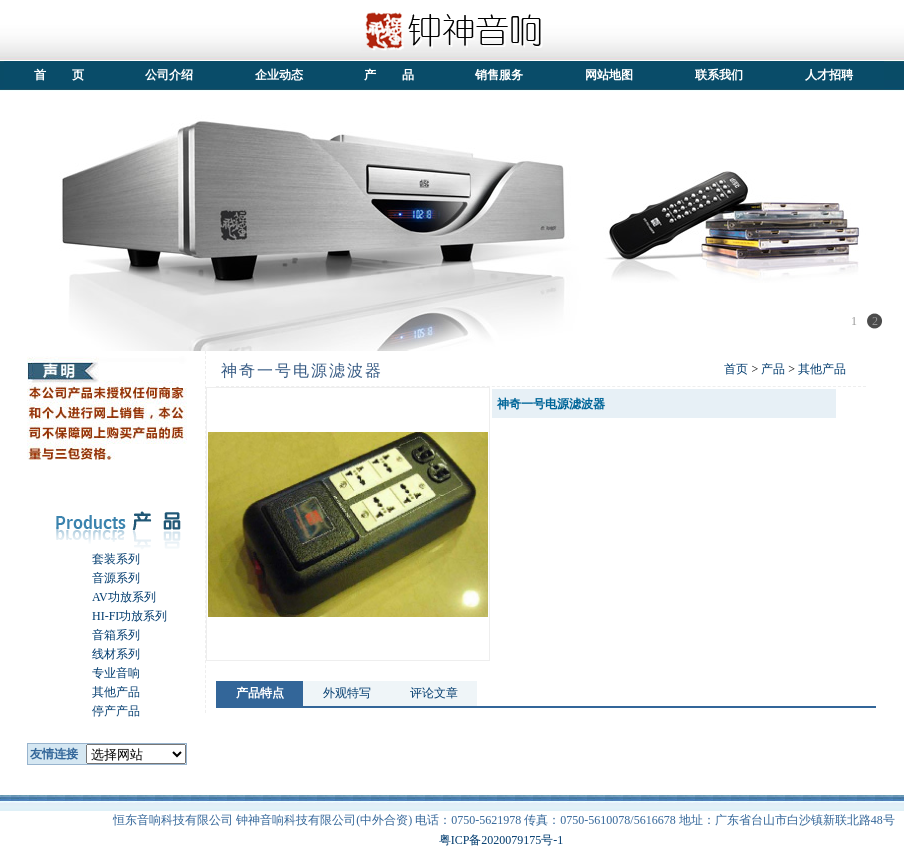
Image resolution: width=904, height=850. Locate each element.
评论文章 (434, 693)
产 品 (389, 75)
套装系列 (104, 559)
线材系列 (104, 654)
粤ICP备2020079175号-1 (501, 840)
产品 (773, 369)
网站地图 (609, 75)
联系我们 (719, 75)
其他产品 (104, 692)
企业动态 (279, 75)
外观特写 (347, 693)
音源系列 (104, 578)
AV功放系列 (112, 597)
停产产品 (104, 711)
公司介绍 (169, 75)
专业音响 (104, 673)
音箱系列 (104, 635)
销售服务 (499, 75)
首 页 (59, 75)
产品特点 (260, 693)
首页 (736, 369)
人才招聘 (829, 75)
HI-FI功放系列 (117, 616)
